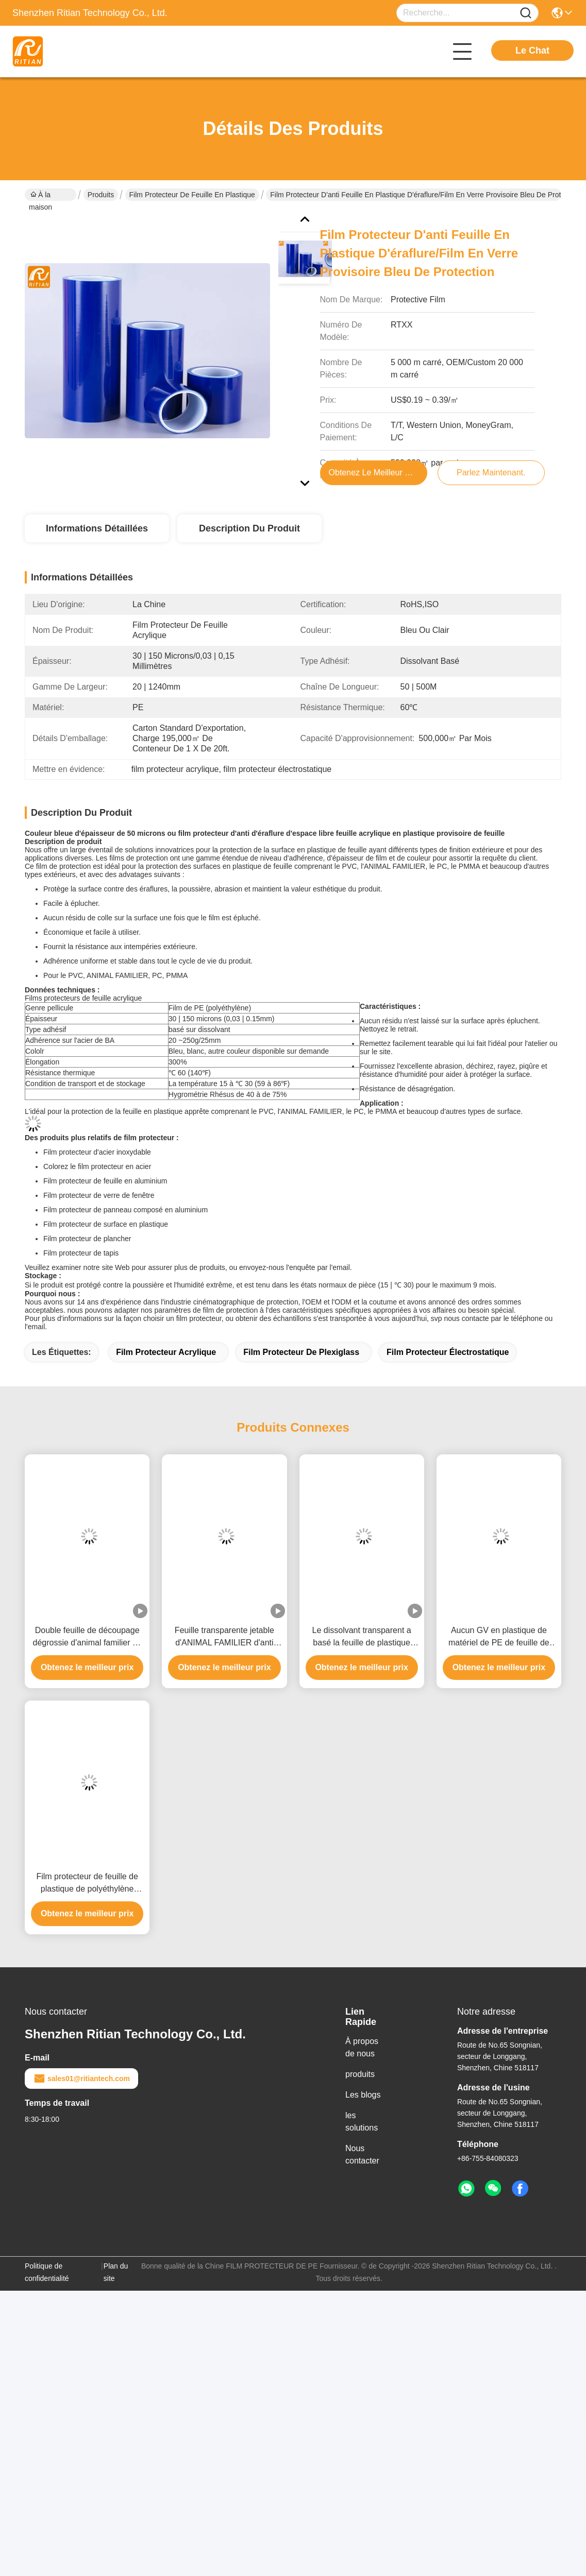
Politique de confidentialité (47, 2272)
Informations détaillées (97, 528)
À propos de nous (361, 2047)
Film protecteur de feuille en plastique (192, 195)
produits (360, 2074)
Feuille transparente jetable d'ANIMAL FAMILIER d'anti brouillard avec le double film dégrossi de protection (224, 1637)
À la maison (40, 196)
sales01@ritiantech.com (81, 2078)
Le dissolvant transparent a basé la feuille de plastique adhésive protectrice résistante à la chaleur (361, 1637)
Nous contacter (362, 2154)
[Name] (526, 13)
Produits (101, 195)
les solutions (361, 2121)
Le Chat (532, 50)
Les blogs (363, 2094)
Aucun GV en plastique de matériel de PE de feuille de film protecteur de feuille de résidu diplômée (498, 1637)
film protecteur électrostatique (448, 1352)
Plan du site (116, 2272)
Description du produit (249, 528)
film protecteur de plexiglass (301, 1352)
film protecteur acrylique (166, 1352)
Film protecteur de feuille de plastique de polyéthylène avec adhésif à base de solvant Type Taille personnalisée (87, 1883)
